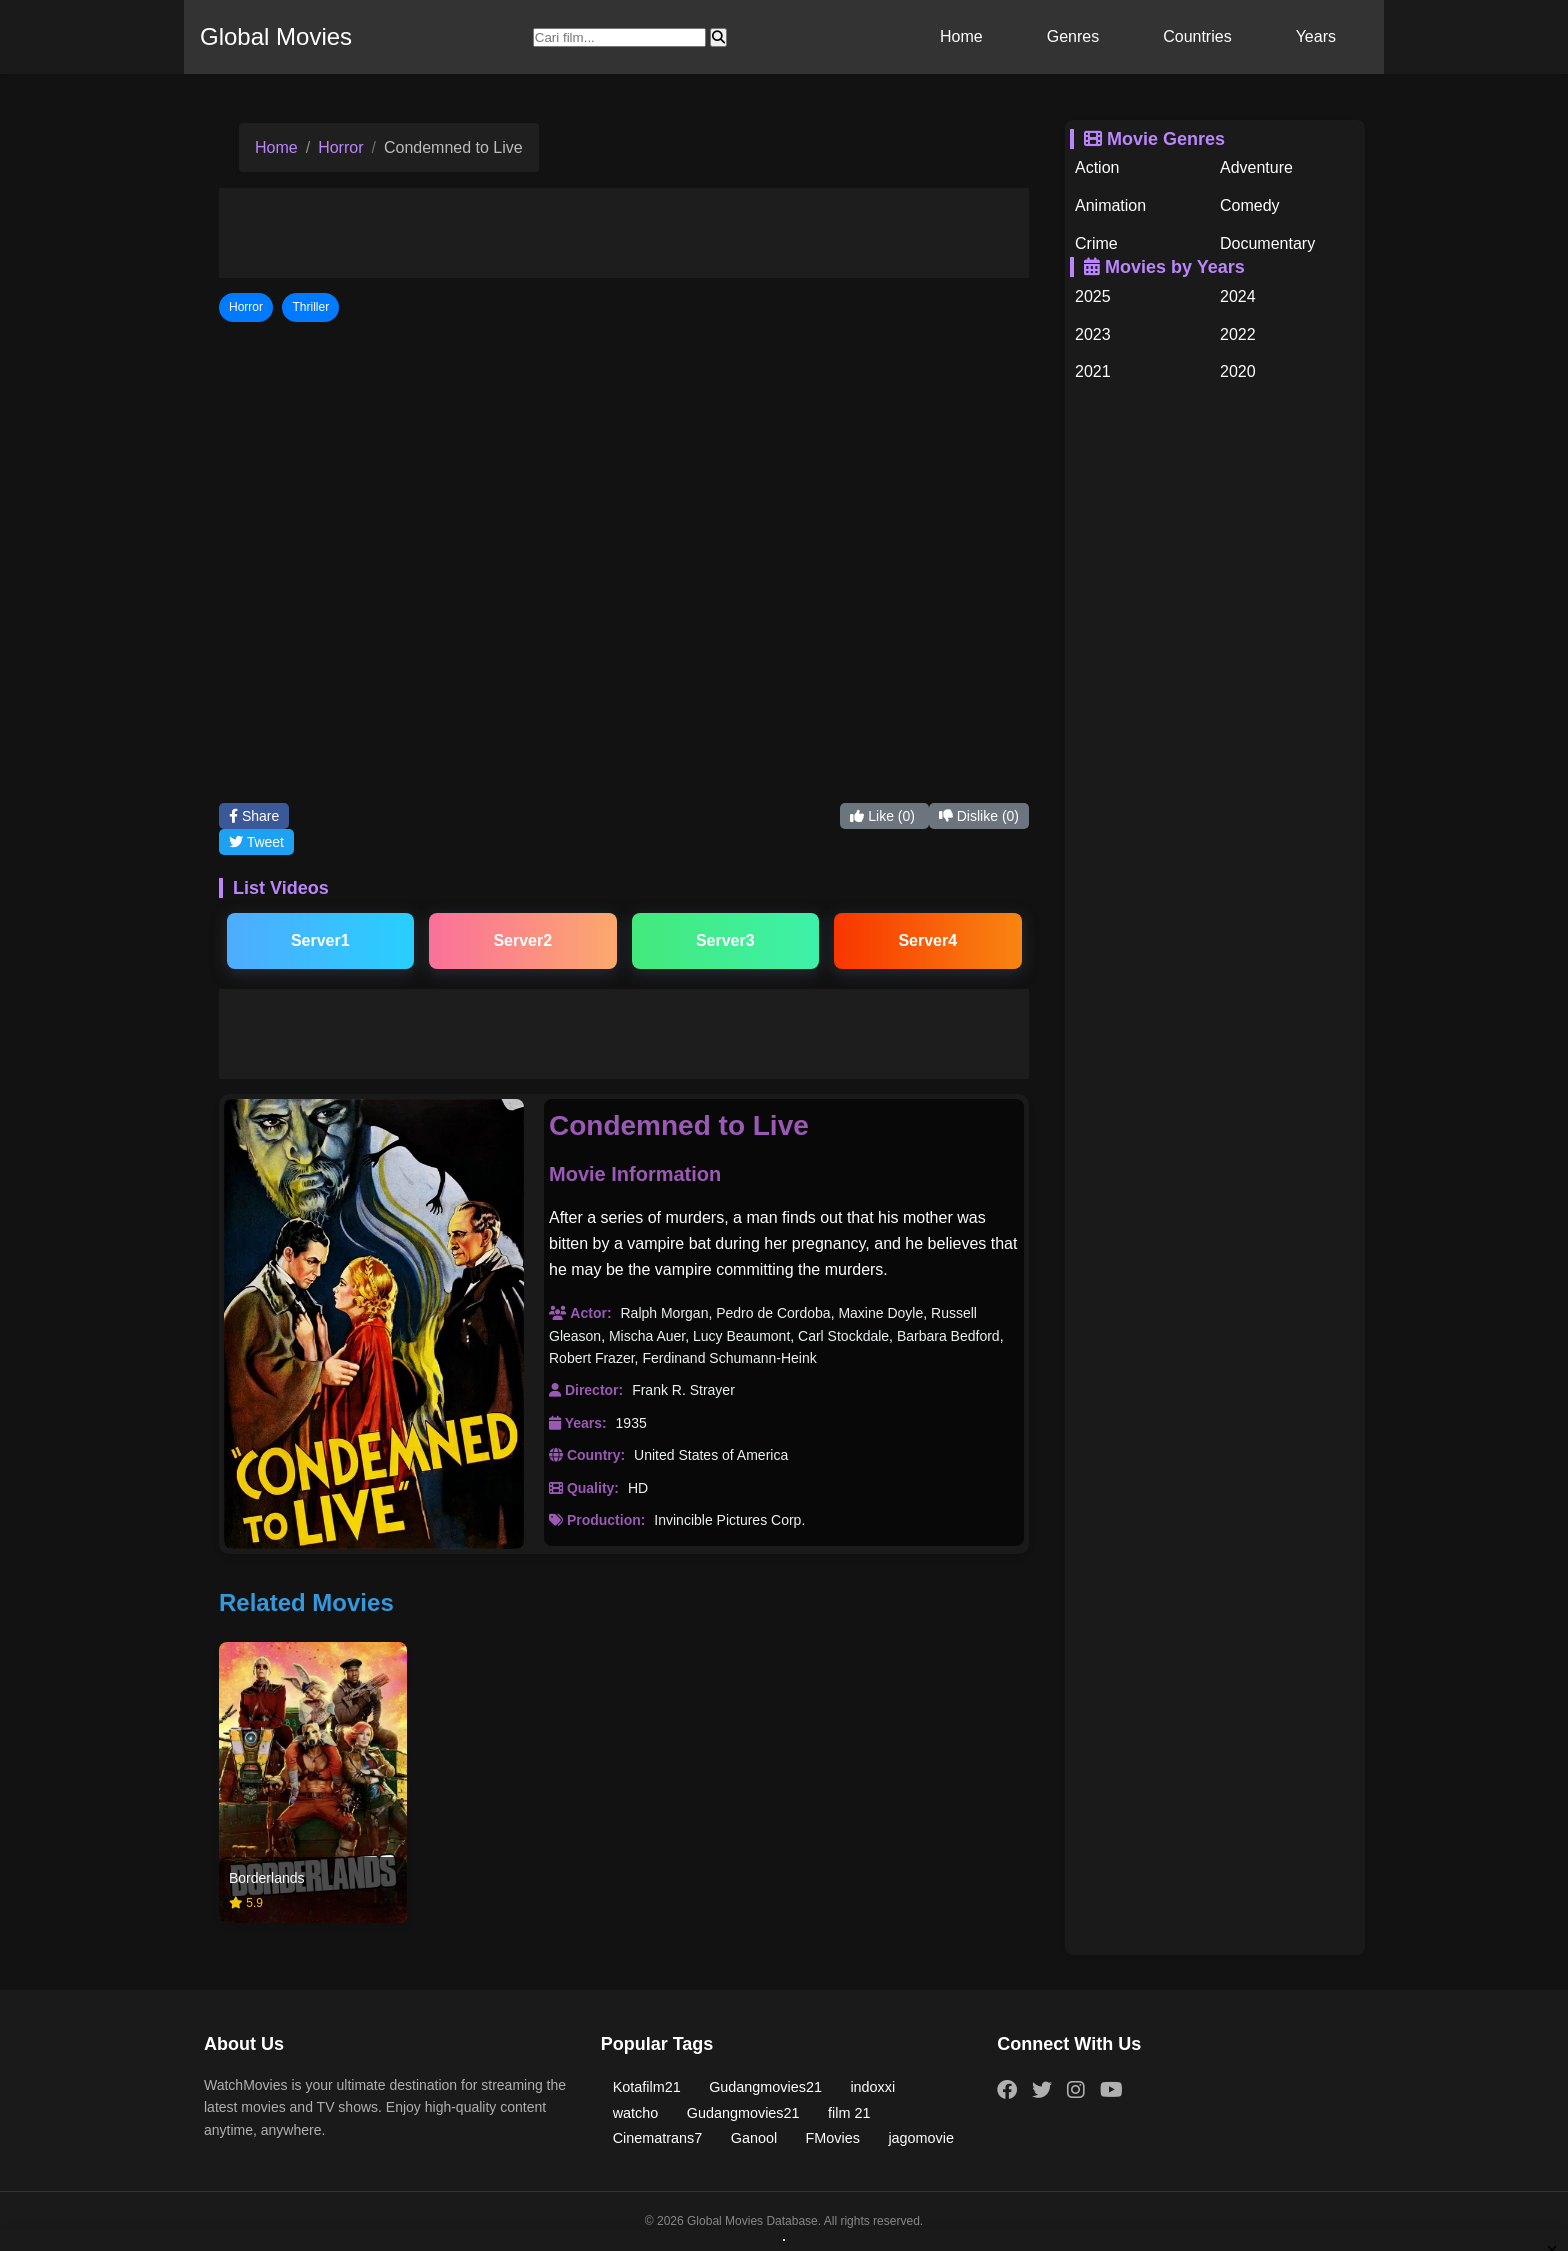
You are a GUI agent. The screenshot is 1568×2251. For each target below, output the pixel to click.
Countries (1197, 36)
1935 (631, 1423)
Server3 (725, 940)
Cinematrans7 (658, 2138)
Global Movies (276, 36)
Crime (1096, 243)
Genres (1073, 36)
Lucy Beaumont (741, 1336)
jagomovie (921, 2138)
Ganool (754, 2138)
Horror (340, 147)
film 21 (849, 2113)
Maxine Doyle (880, 1313)
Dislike (979, 816)
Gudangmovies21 (765, 2087)
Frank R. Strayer (683, 1390)
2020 (1238, 371)
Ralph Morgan (664, 1313)
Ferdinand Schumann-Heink (729, 1358)
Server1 (320, 940)
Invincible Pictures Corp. (729, 1520)
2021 (1093, 371)
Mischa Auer (647, 1336)
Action (1097, 167)
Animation (1110, 205)
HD (638, 1488)
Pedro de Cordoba (773, 1313)
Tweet (256, 842)
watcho (636, 2113)
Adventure (1256, 167)
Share (254, 816)
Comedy (1250, 205)
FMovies (833, 2138)
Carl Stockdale (843, 1336)
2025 (1093, 296)
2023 (1093, 334)
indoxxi (872, 2087)
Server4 (927, 940)
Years (1316, 36)
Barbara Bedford (948, 1336)
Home (961, 36)
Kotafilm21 (647, 2087)
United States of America (711, 1455)
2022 (1238, 334)
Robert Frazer (592, 1358)
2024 (1238, 296)
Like (884, 816)
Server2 (522, 940)
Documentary (1267, 243)
